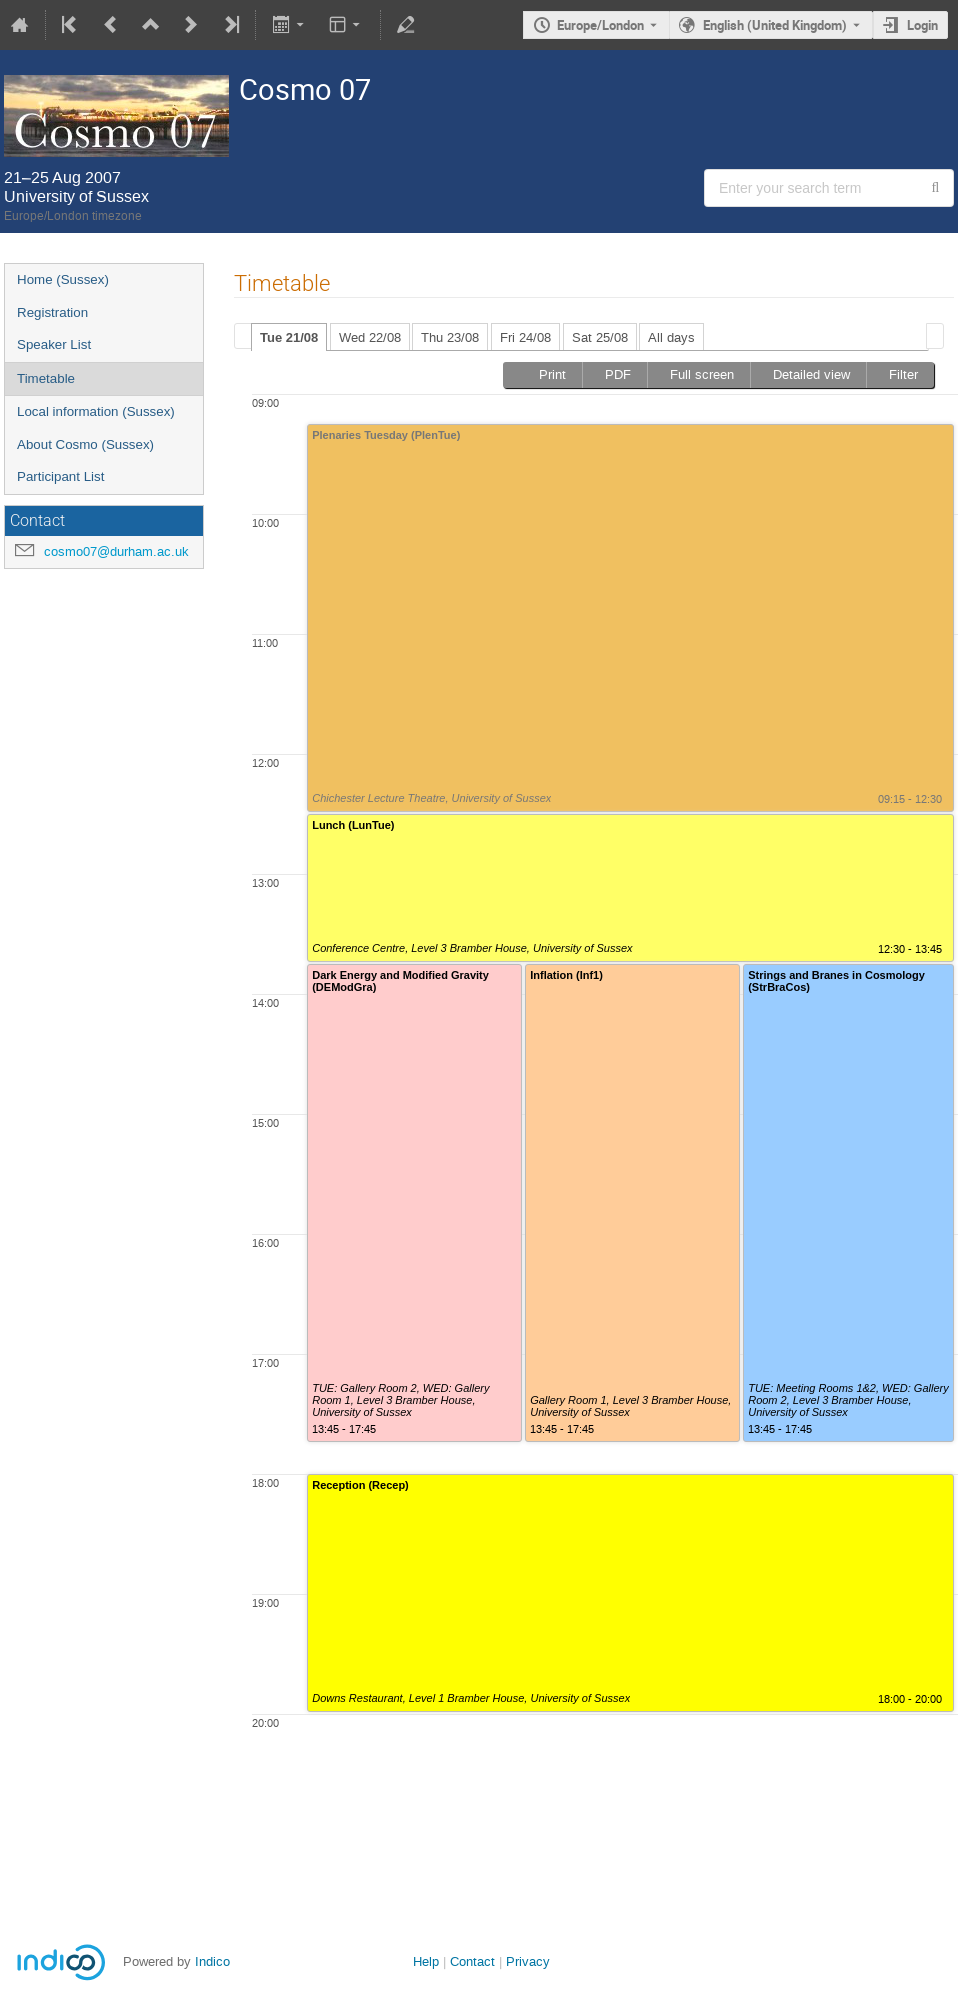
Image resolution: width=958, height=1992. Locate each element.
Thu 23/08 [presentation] (450, 337)
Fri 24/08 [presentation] (525, 337)
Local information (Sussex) (96, 411)
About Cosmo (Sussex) (85, 444)
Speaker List (54, 344)
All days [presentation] (671, 337)
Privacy (528, 1961)
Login (922, 25)
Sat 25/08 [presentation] (600, 337)
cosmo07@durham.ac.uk (116, 551)
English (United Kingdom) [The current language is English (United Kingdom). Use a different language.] (775, 25)
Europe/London (600, 25)
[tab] (289, 337)
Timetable (46, 378)
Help (426, 1961)
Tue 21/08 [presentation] (289, 337)
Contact (472, 1961)
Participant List (60, 476)
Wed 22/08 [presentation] (370, 337)
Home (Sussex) (63, 279)
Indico (212, 1961)
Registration (52, 312)
